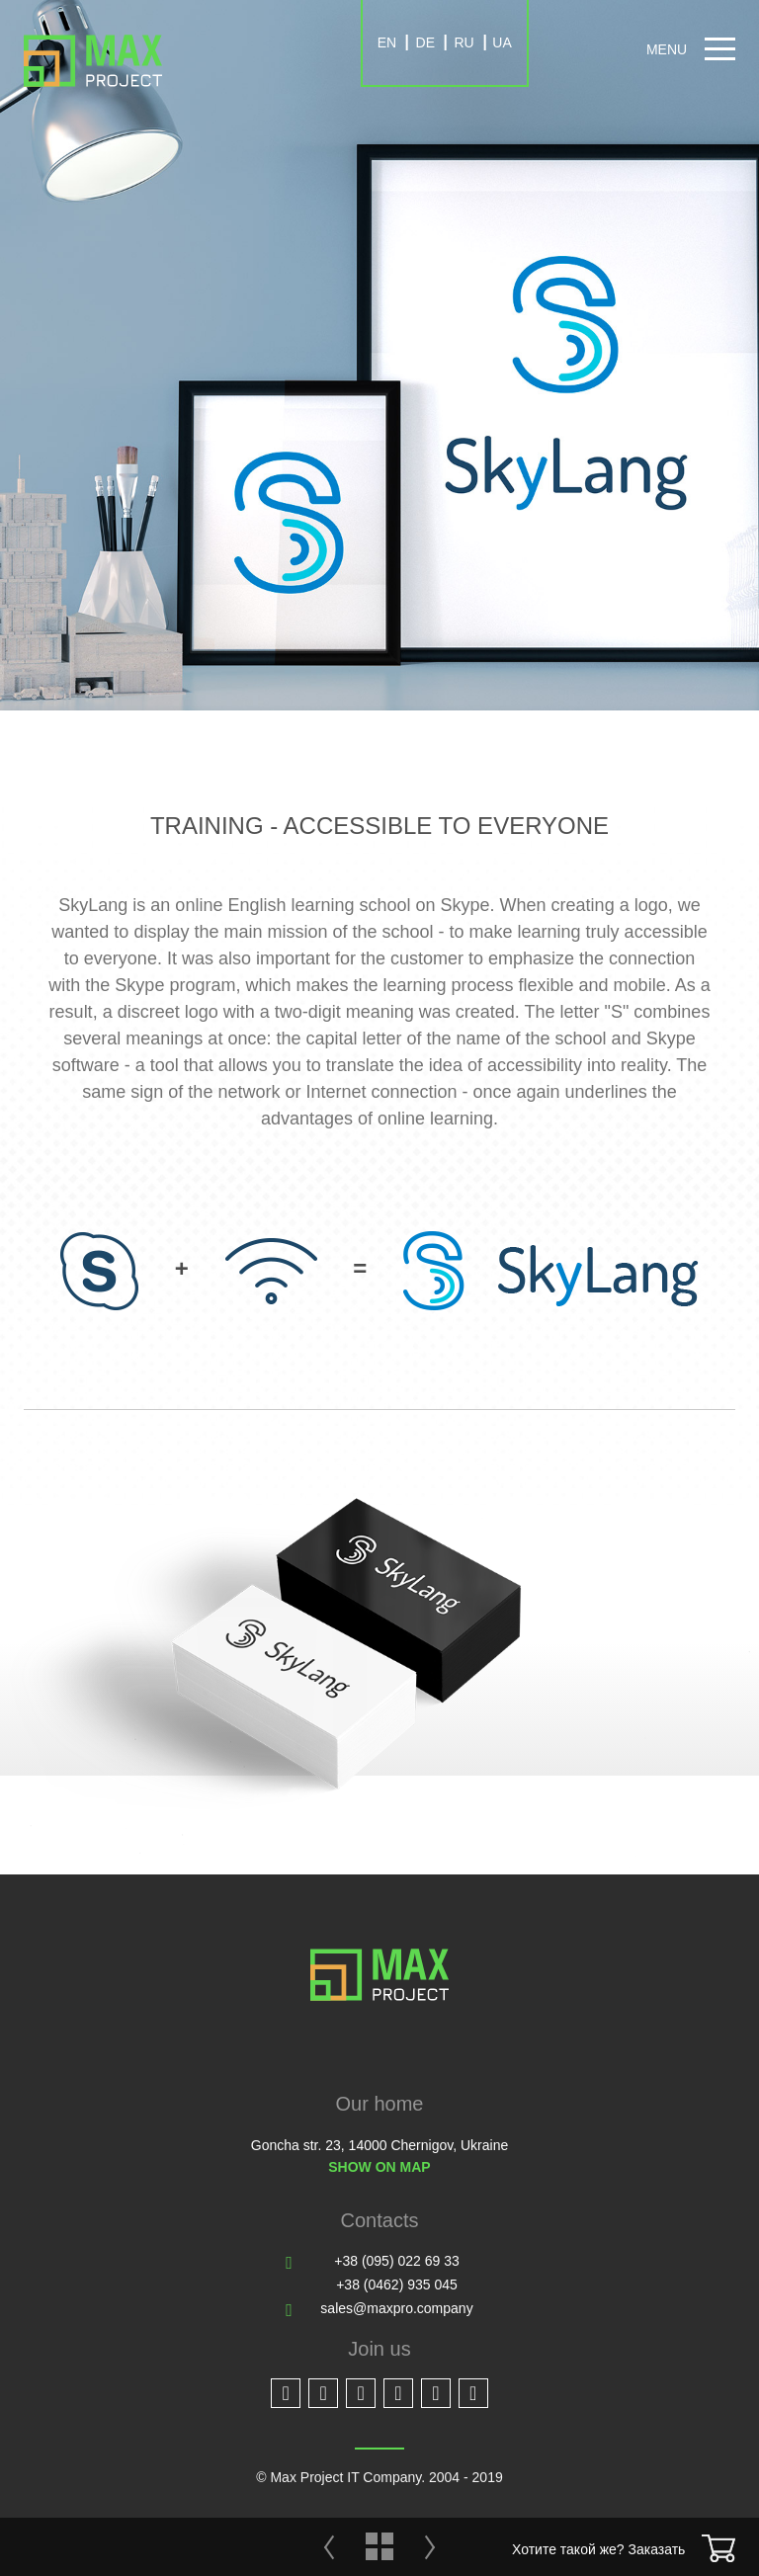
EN (387, 42)
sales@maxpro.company (396, 2308)
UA (501, 42)
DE (425, 42)
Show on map (379, 2167)
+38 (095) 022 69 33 (397, 2261)
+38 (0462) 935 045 (397, 2284)
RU (463, 42)
